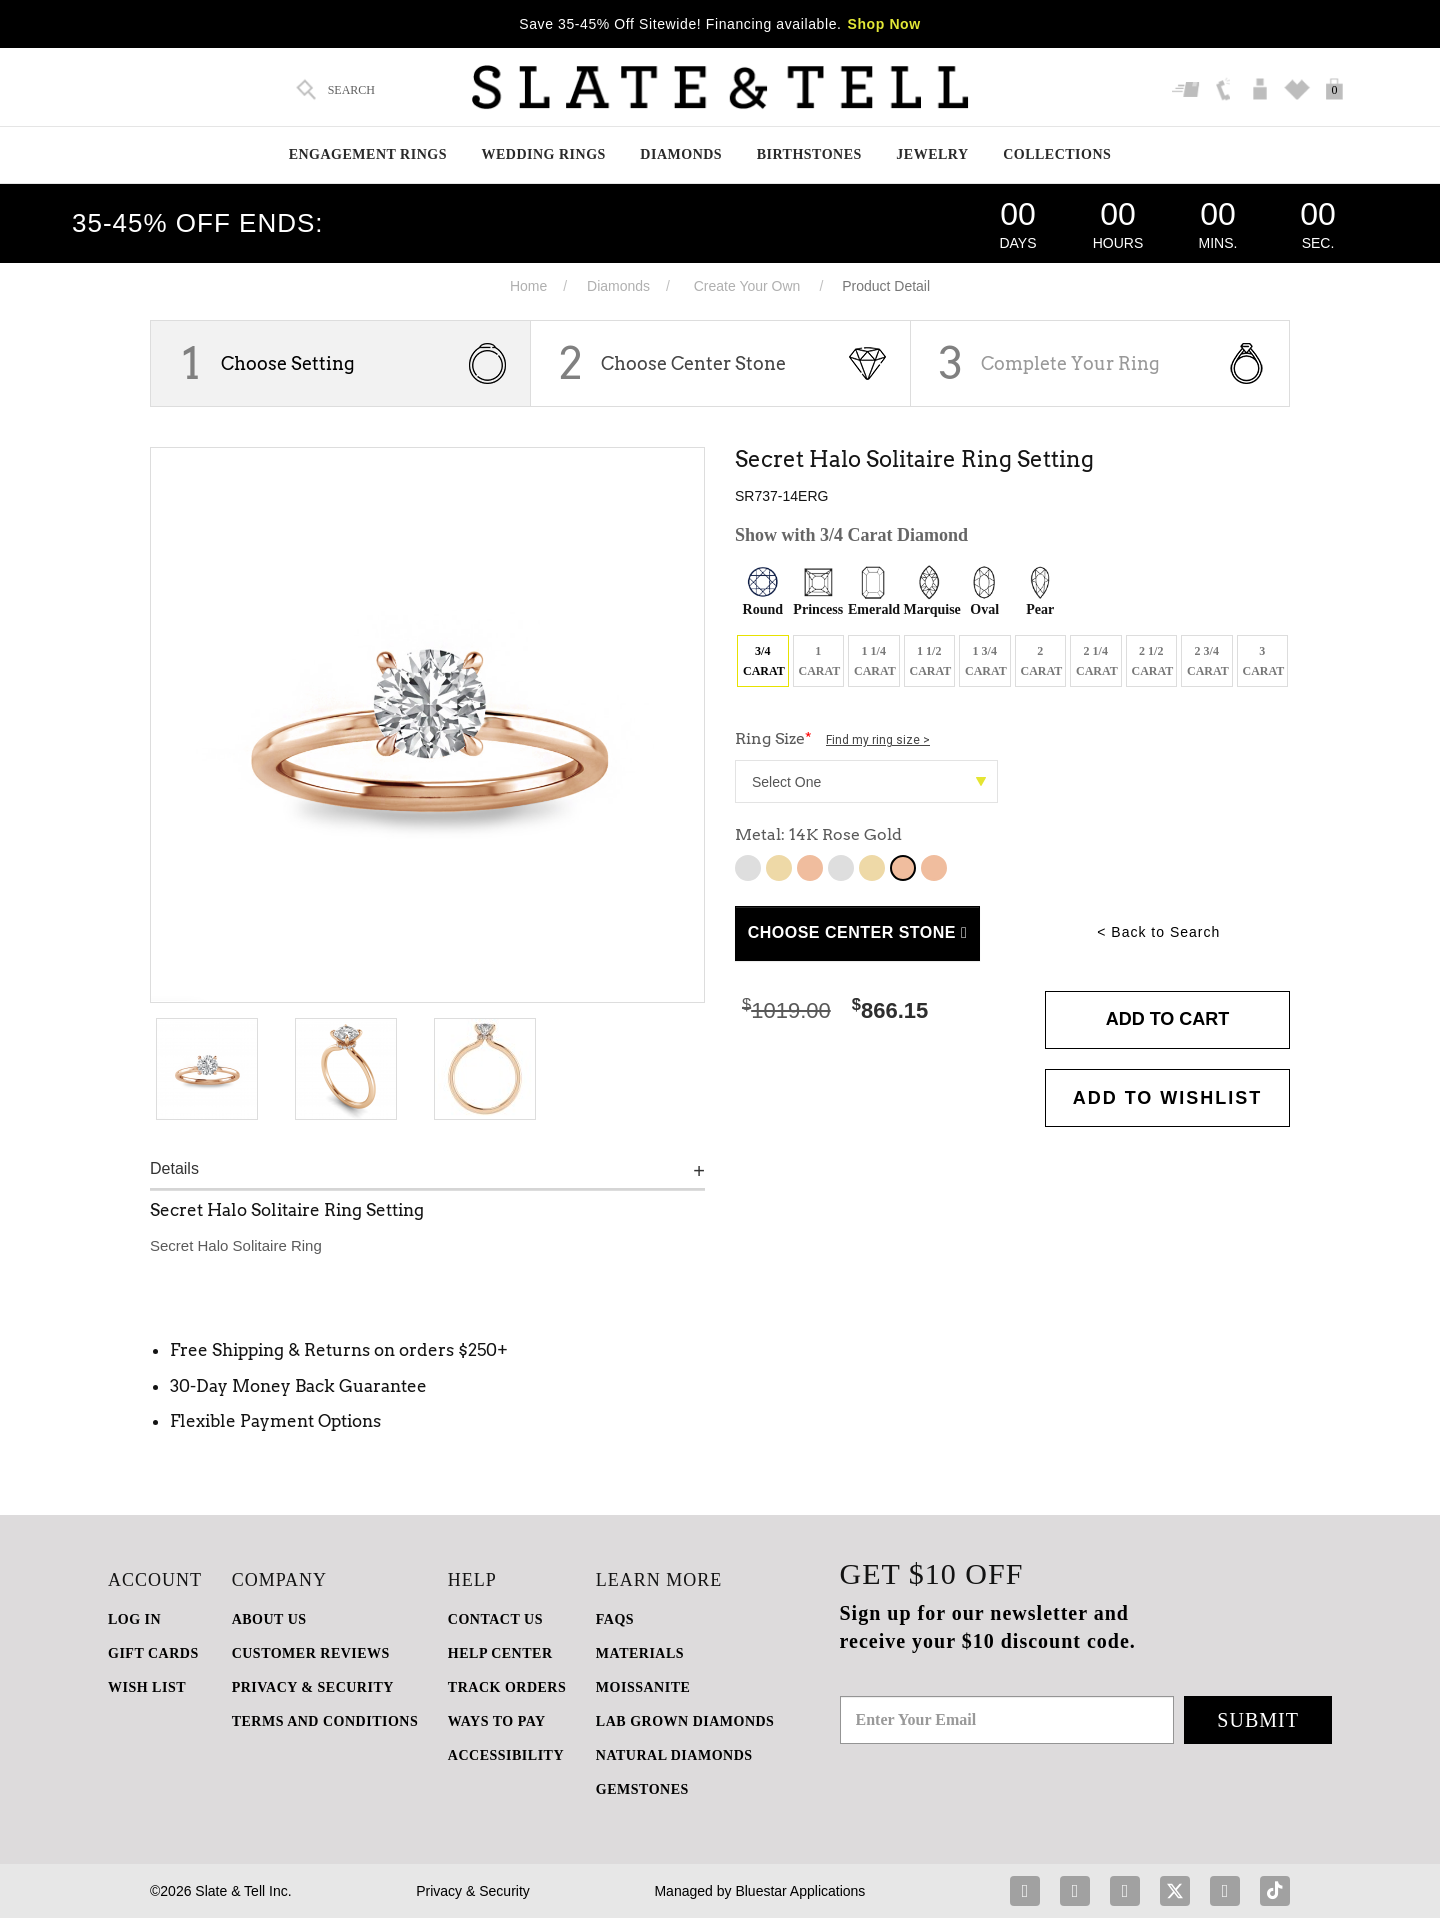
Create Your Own (747, 286)
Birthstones (809, 154)
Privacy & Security (473, 1891)
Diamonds (681, 154)
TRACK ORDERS (507, 1687)
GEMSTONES (642, 1789)
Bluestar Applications (800, 1891)
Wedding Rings (543, 154)
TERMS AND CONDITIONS (325, 1721)
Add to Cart (1168, 1019)
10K (748, 868)
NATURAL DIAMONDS (674, 1755)
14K (841, 868)
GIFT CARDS (153, 1653)
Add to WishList (1168, 1098)
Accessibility (506, 1755)
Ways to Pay (497, 1721)
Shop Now (884, 24)
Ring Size (832, 738)
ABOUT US (269, 1619)
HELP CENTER (500, 1653)
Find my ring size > (878, 740)
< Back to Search (1158, 932)
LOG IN (134, 1619)
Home (528, 286)
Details (174, 1168)
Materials (640, 1653)
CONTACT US (495, 1619)
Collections (1057, 154)
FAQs (615, 1619)
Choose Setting (288, 363)
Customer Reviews (311, 1653)
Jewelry (932, 154)
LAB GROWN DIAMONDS (685, 1721)
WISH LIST (147, 1687)
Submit (1258, 1720)
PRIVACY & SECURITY (313, 1687)
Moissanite (643, 1687)
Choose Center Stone (693, 363)
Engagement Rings (368, 154)
